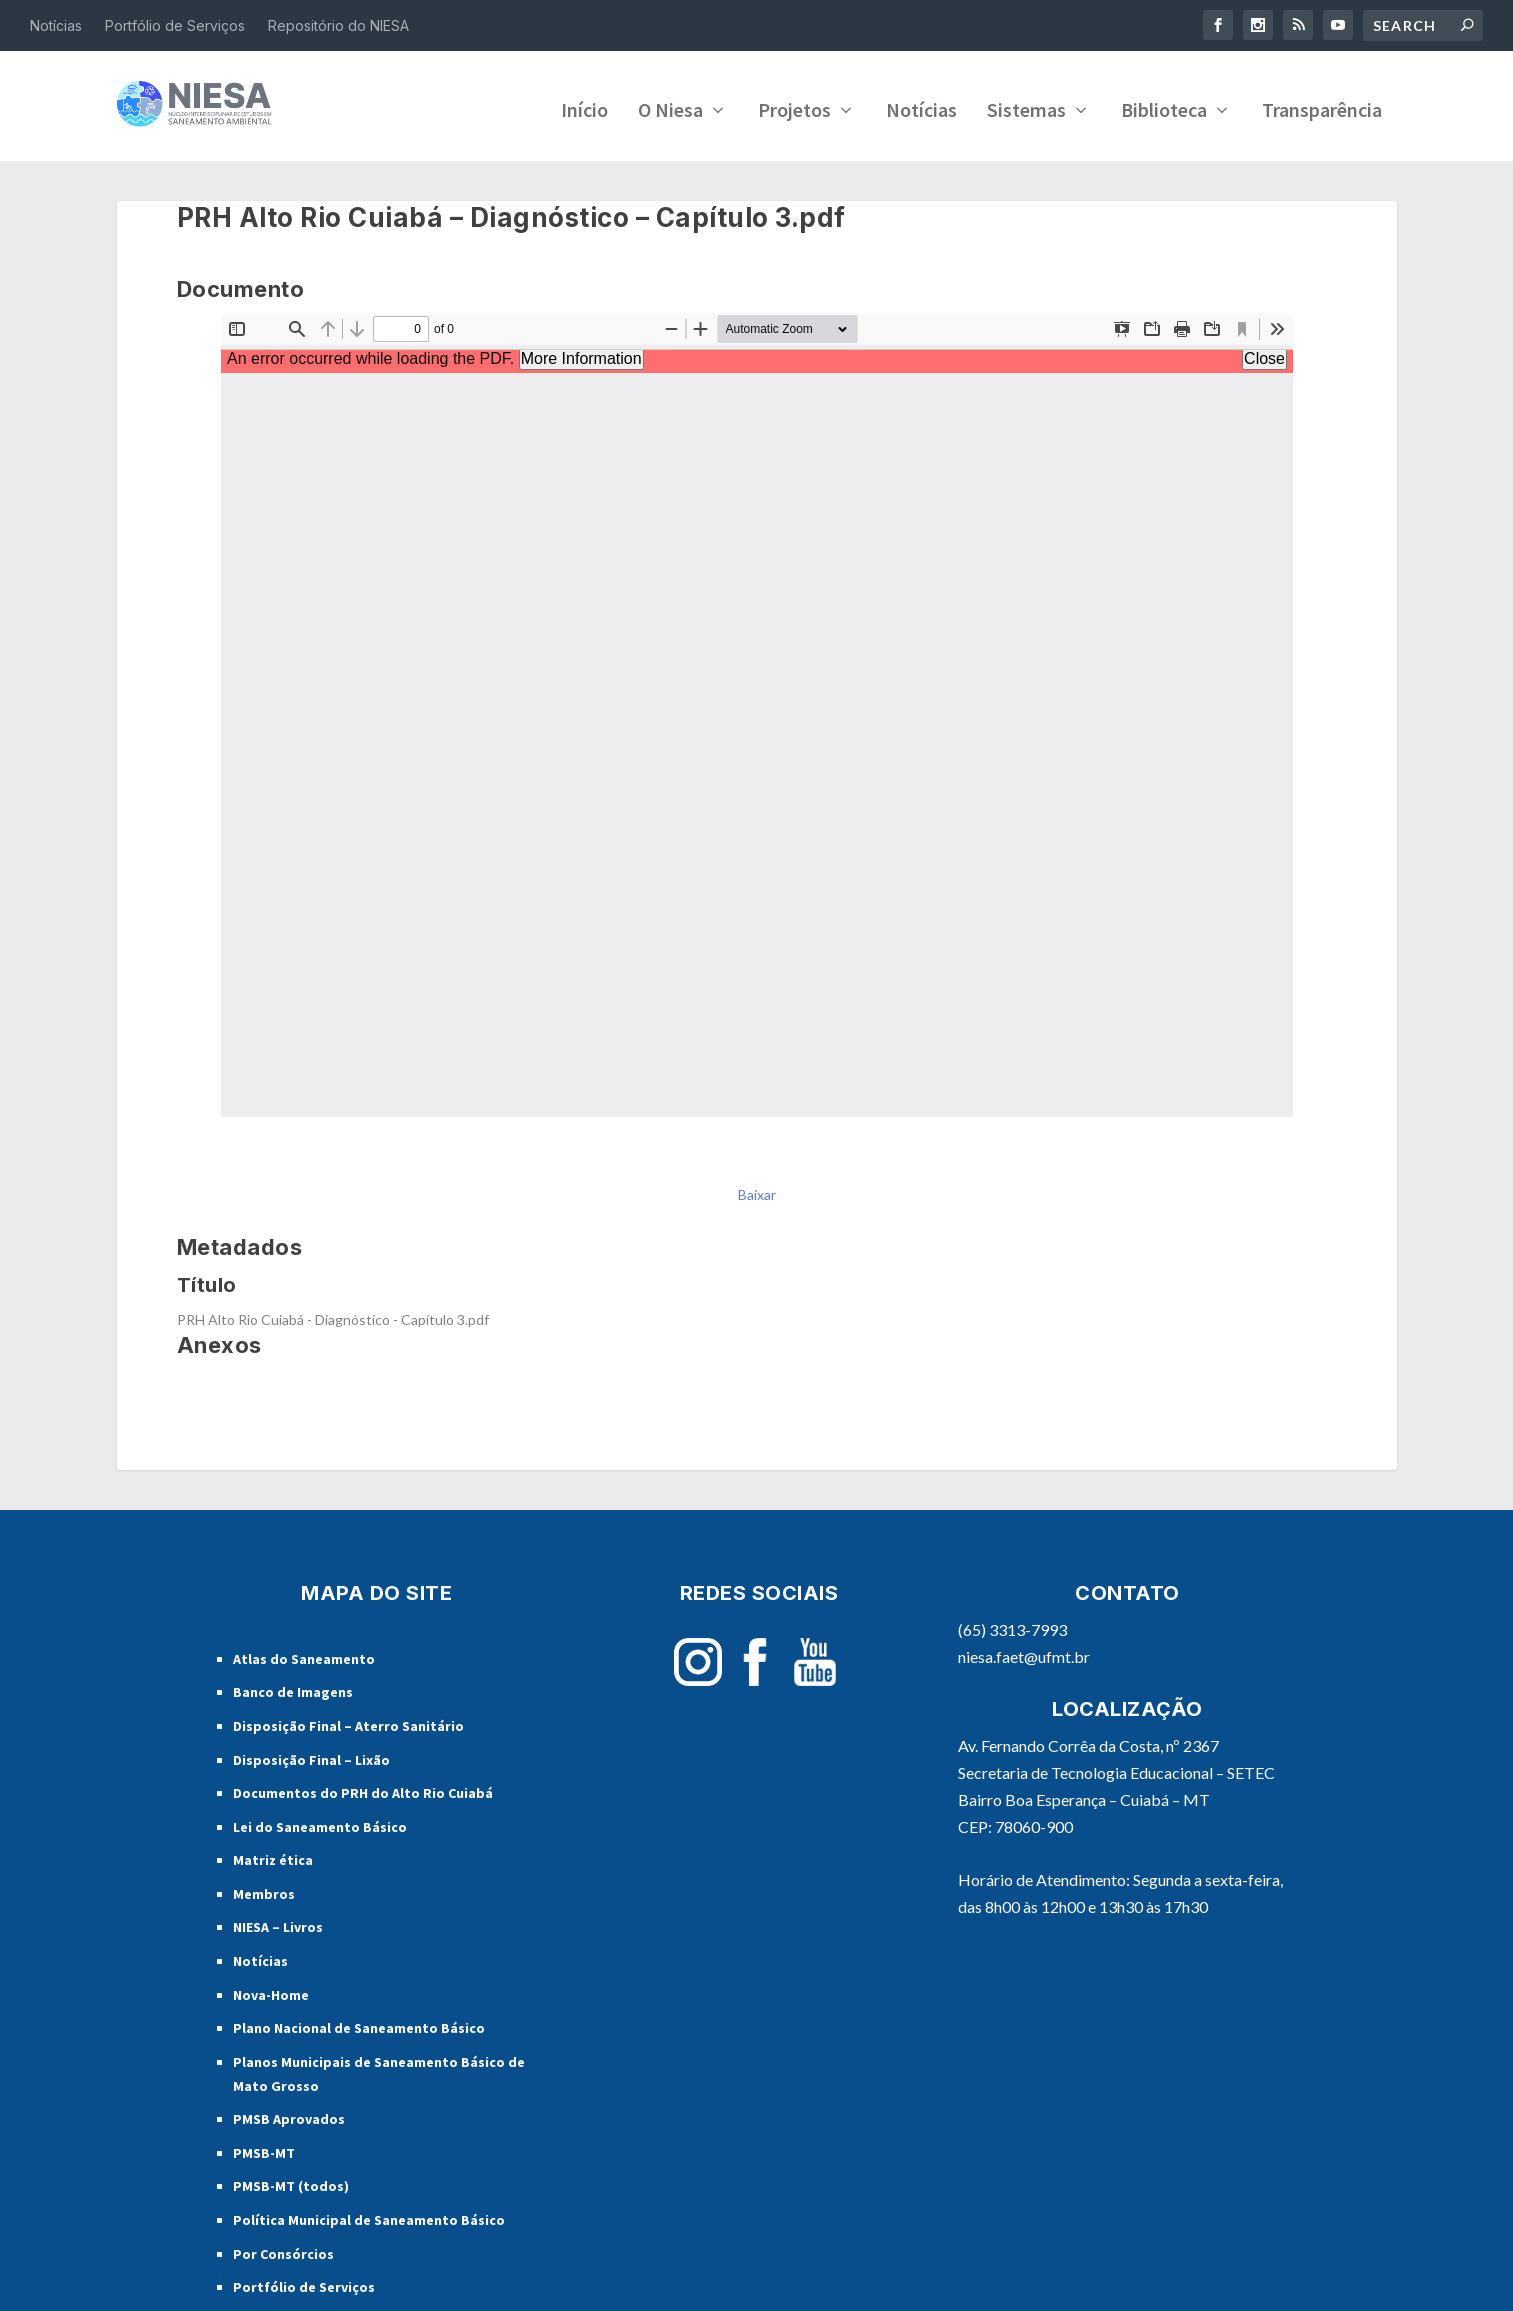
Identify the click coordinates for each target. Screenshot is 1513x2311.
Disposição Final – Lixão (311, 1755)
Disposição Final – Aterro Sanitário (348, 1722)
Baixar (757, 1190)
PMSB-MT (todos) (291, 2182)
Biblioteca (1164, 108)
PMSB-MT (264, 2149)
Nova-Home (271, 1991)
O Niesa (670, 108)
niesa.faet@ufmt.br (1024, 1652)
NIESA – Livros (278, 1923)
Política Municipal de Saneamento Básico (369, 2216)
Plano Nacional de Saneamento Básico (359, 2024)
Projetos (794, 108)
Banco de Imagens (293, 1688)
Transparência (1322, 108)
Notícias (56, 25)
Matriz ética (273, 1856)
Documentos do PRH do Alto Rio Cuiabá (363, 1789)
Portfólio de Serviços (175, 25)
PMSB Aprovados (289, 2115)
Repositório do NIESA (338, 25)
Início (584, 108)
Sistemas (1026, 108)
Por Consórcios (283, 2250)
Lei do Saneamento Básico (320, 1823)
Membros (264, 1890)
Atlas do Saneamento (304, 1655)
